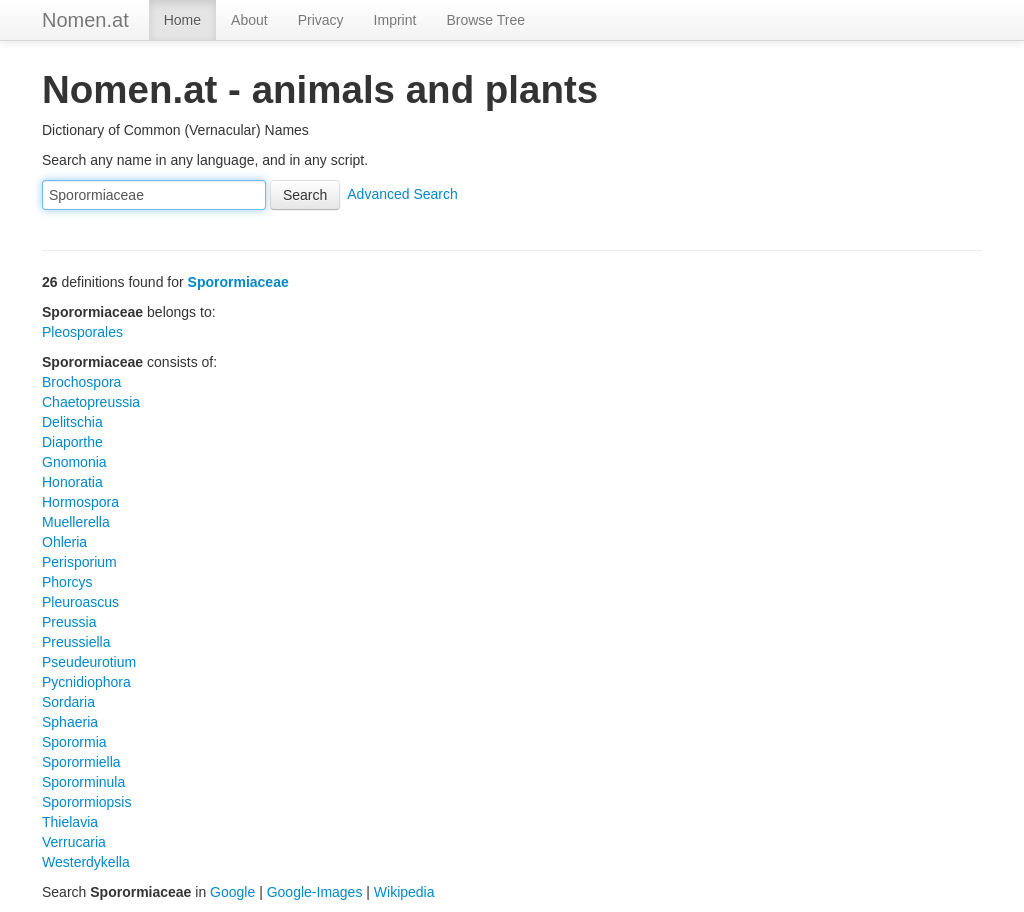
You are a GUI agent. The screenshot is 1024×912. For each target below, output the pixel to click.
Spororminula (83, 782)
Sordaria (68, 702)
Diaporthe (72, 442)
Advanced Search (402, 194)
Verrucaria (74, 842)
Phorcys (67, 582)
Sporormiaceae (238, 282)
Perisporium (79, 562)
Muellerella (76, 522)
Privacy (321, 20)
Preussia (69, 622)
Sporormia (74, 742)
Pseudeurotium (89, 662)
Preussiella (76, 642)
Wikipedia (404, 892)
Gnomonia (74, 462)
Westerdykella (86, 862)
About (249, 20)
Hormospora (80, 502)
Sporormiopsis (86, 802)
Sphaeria (70, 722)
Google (232, 892)
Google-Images (315, 892)
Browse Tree (485, 20)
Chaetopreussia (91, 402)
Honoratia (72, 482)
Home (182, 20)
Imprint (395, 20)
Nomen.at (85, 20)
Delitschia (72, 422)
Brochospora (81, 382)
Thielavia (70, 822)
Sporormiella (81, 762)
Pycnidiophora (86, 682)
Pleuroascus (80, 602)
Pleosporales (82, 332)
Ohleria (64, 542)
